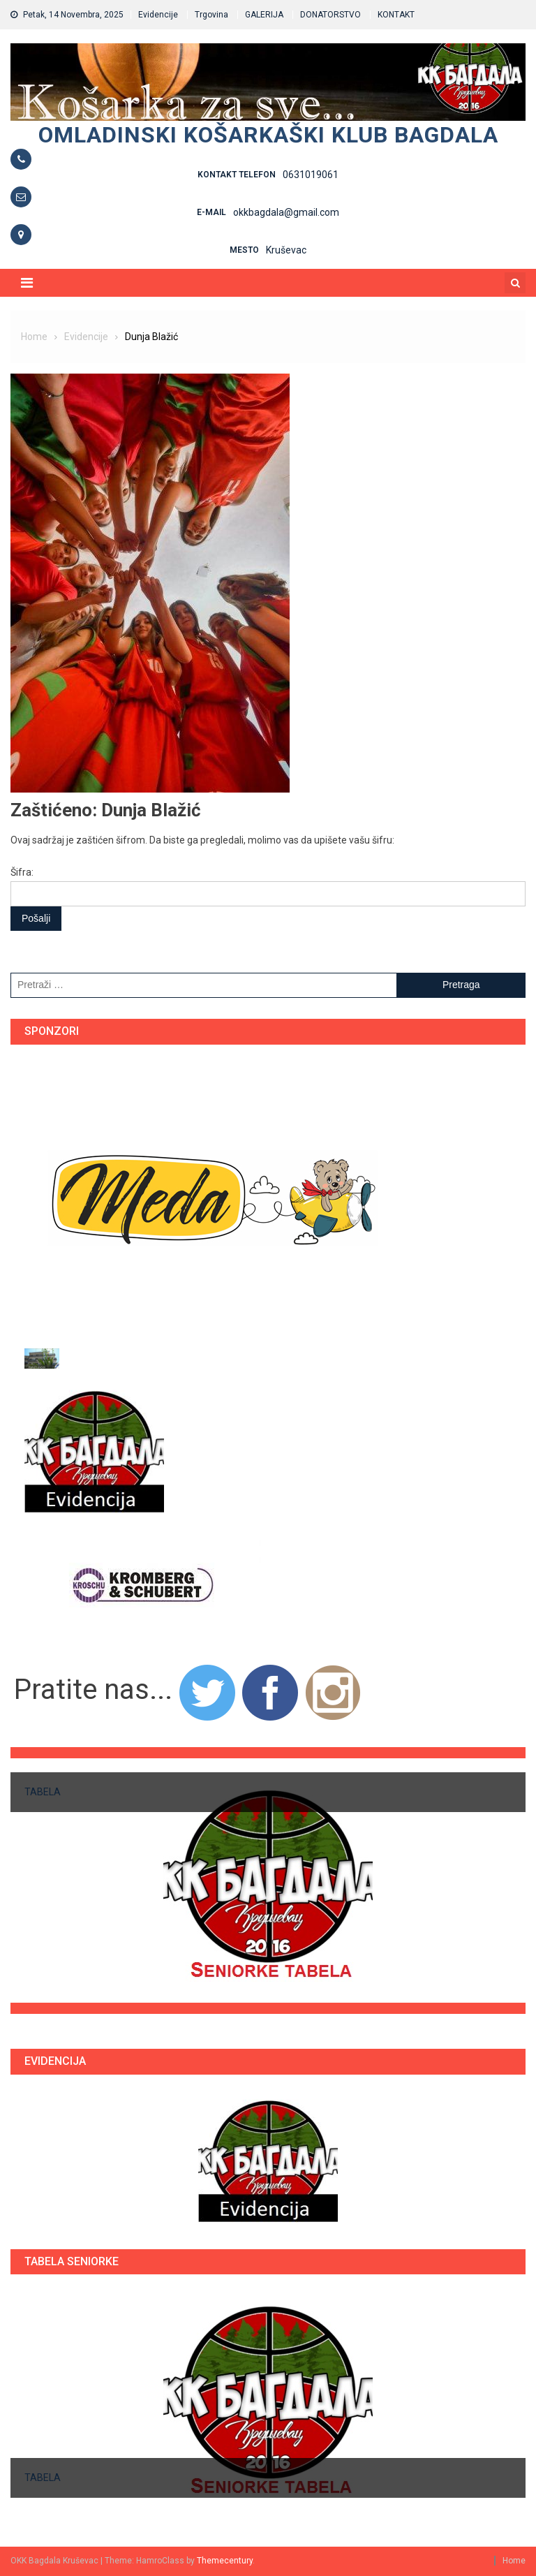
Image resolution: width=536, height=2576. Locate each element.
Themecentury (225, 2561)
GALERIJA (264, 15)
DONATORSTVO (330, 15)
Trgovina (211, 15)
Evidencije (158, 15)
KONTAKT (396, 15)
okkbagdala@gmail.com (286, 212)
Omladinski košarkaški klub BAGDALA (268, 135)
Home (514, 2561)
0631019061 (310, 174)
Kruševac (286, 250)
